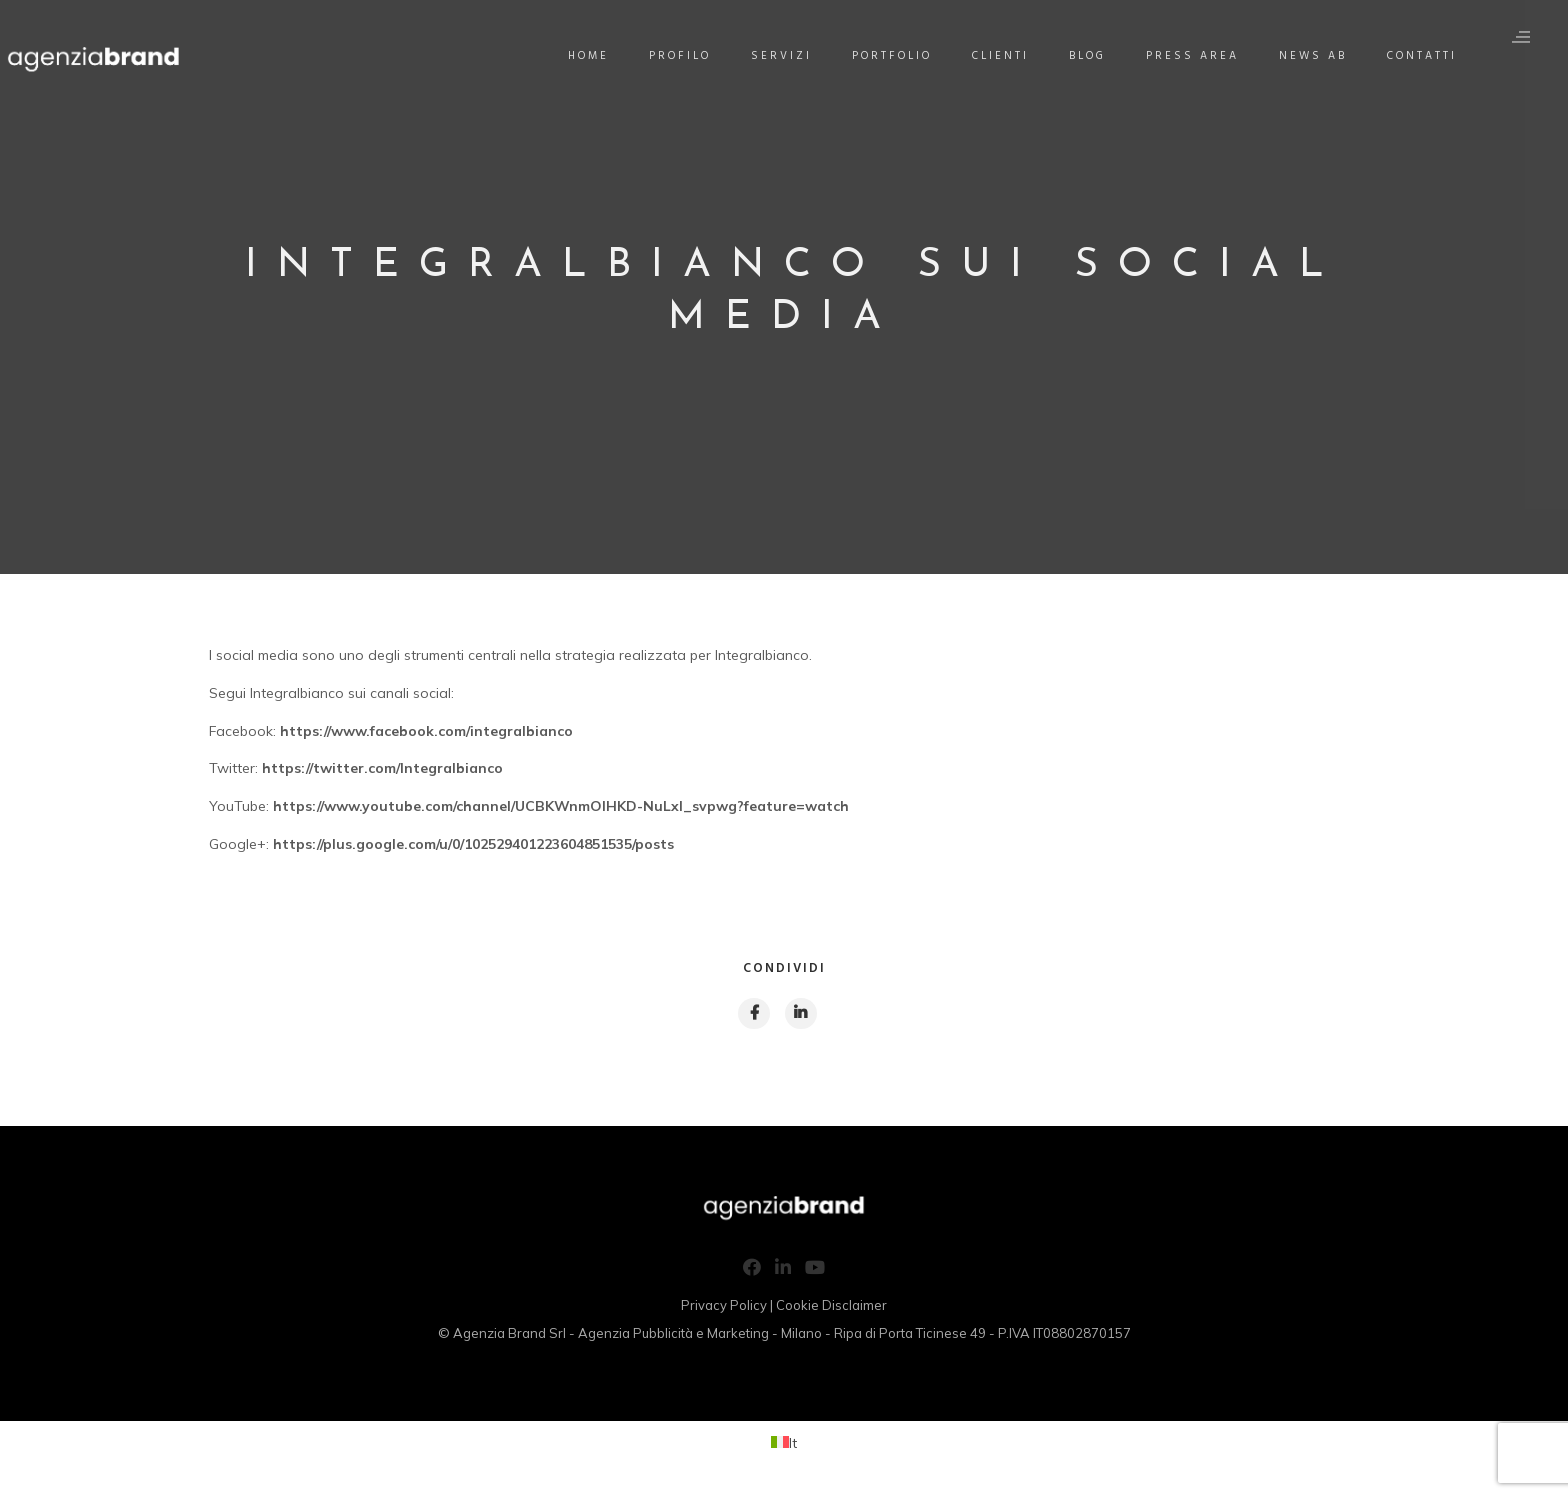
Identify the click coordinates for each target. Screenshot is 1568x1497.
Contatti (1430, 56)
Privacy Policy (724, 1309)
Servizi (789, 56)
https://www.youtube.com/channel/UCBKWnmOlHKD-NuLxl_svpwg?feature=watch (559, 806)
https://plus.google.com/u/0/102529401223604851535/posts (473, 844)
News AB (1321, 56)
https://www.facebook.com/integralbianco (426, 731)
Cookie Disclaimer (831, 1309)
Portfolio (900, 56)
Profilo (688, 56)
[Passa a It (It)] (784, 1445)
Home (596, 56)
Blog (1095, 56)
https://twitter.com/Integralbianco (382, 768)
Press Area (1200, 56)
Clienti (1008, 56)
